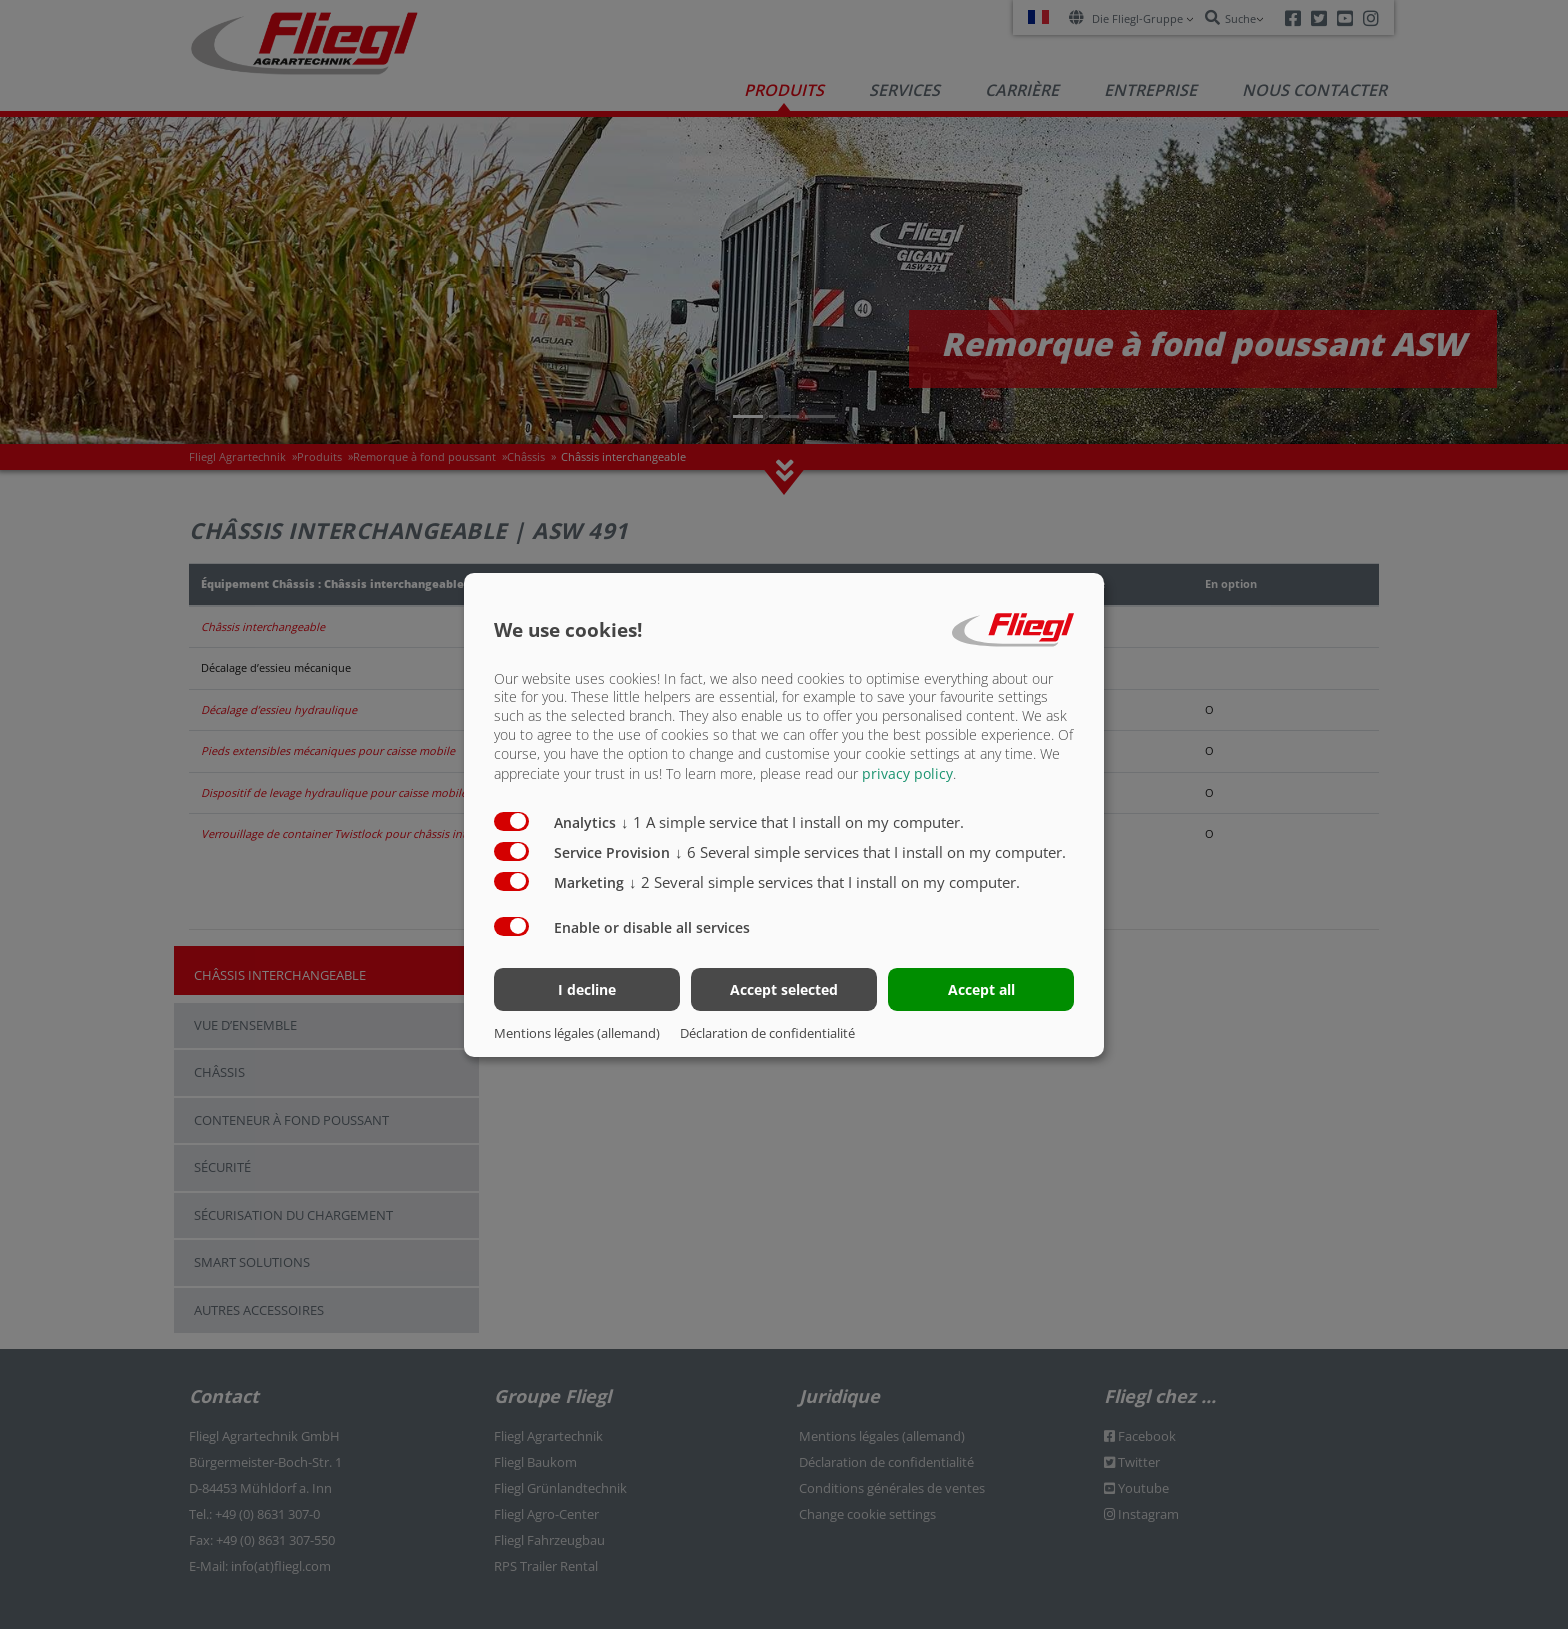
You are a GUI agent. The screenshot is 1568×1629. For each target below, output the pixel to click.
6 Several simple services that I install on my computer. (870, 852)
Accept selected (784, 989)
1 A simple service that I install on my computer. (792, 822)
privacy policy (907, 773)
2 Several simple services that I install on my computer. (824, 882)
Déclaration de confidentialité (767, 1033)
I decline (587, 989)
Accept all (981, 989)
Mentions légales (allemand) (577, 1033)
